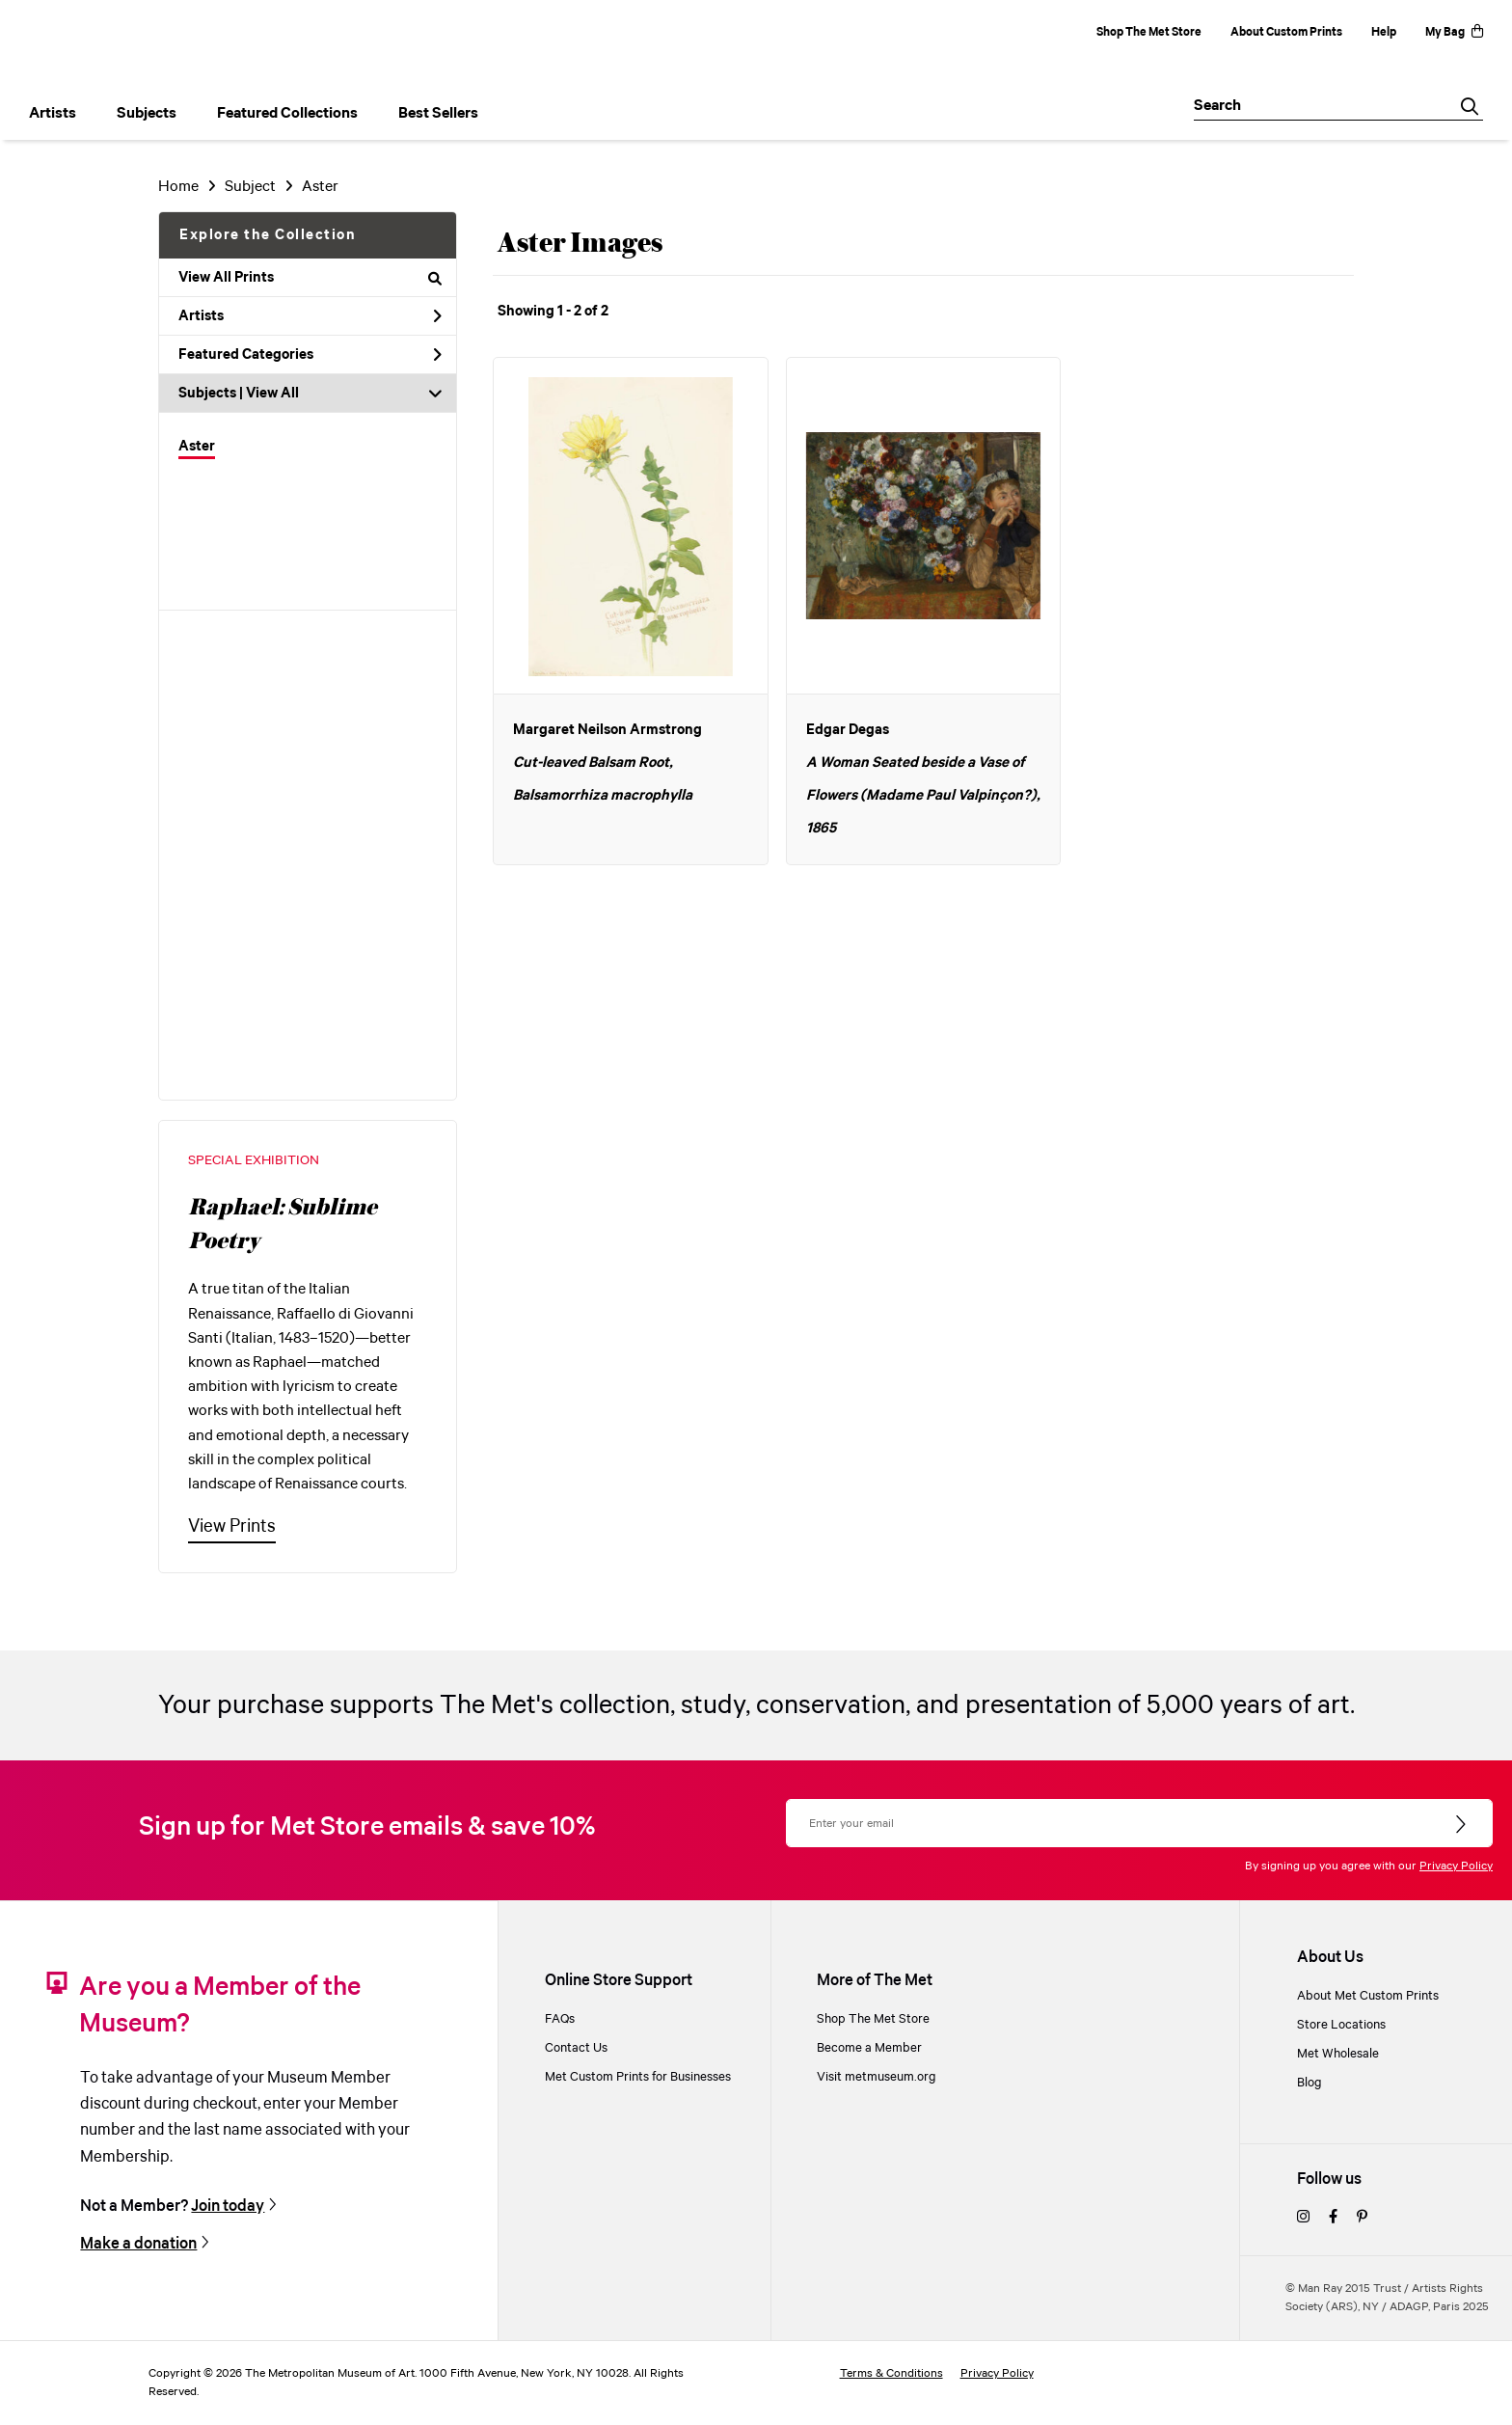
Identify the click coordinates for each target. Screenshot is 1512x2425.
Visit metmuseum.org (876, 2076)
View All (272, 393)
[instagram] (1303, 2217)
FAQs (560, 2019)
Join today (227, 2206)
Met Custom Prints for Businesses (638, 2076)
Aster (196, 446)
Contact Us (576, 2048)
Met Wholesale (1338, 2053)
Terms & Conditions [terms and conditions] (891, 2373)
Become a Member (869, 2048)
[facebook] (1333, 2217)
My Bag (1454, 32)
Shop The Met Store (1149, 32)
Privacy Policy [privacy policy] (997, 2373)
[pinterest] (1362, 2217)
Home (178, 187)
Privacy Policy (1456, 1866)
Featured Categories (310, 355)
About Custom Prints (1286, 32)
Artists (310, 316)
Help (1383, 32)
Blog (1309, 2082)
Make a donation (138, 2243)
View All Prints (310, 277)
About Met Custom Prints (1368, 1995)
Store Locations (1341, 2024)
